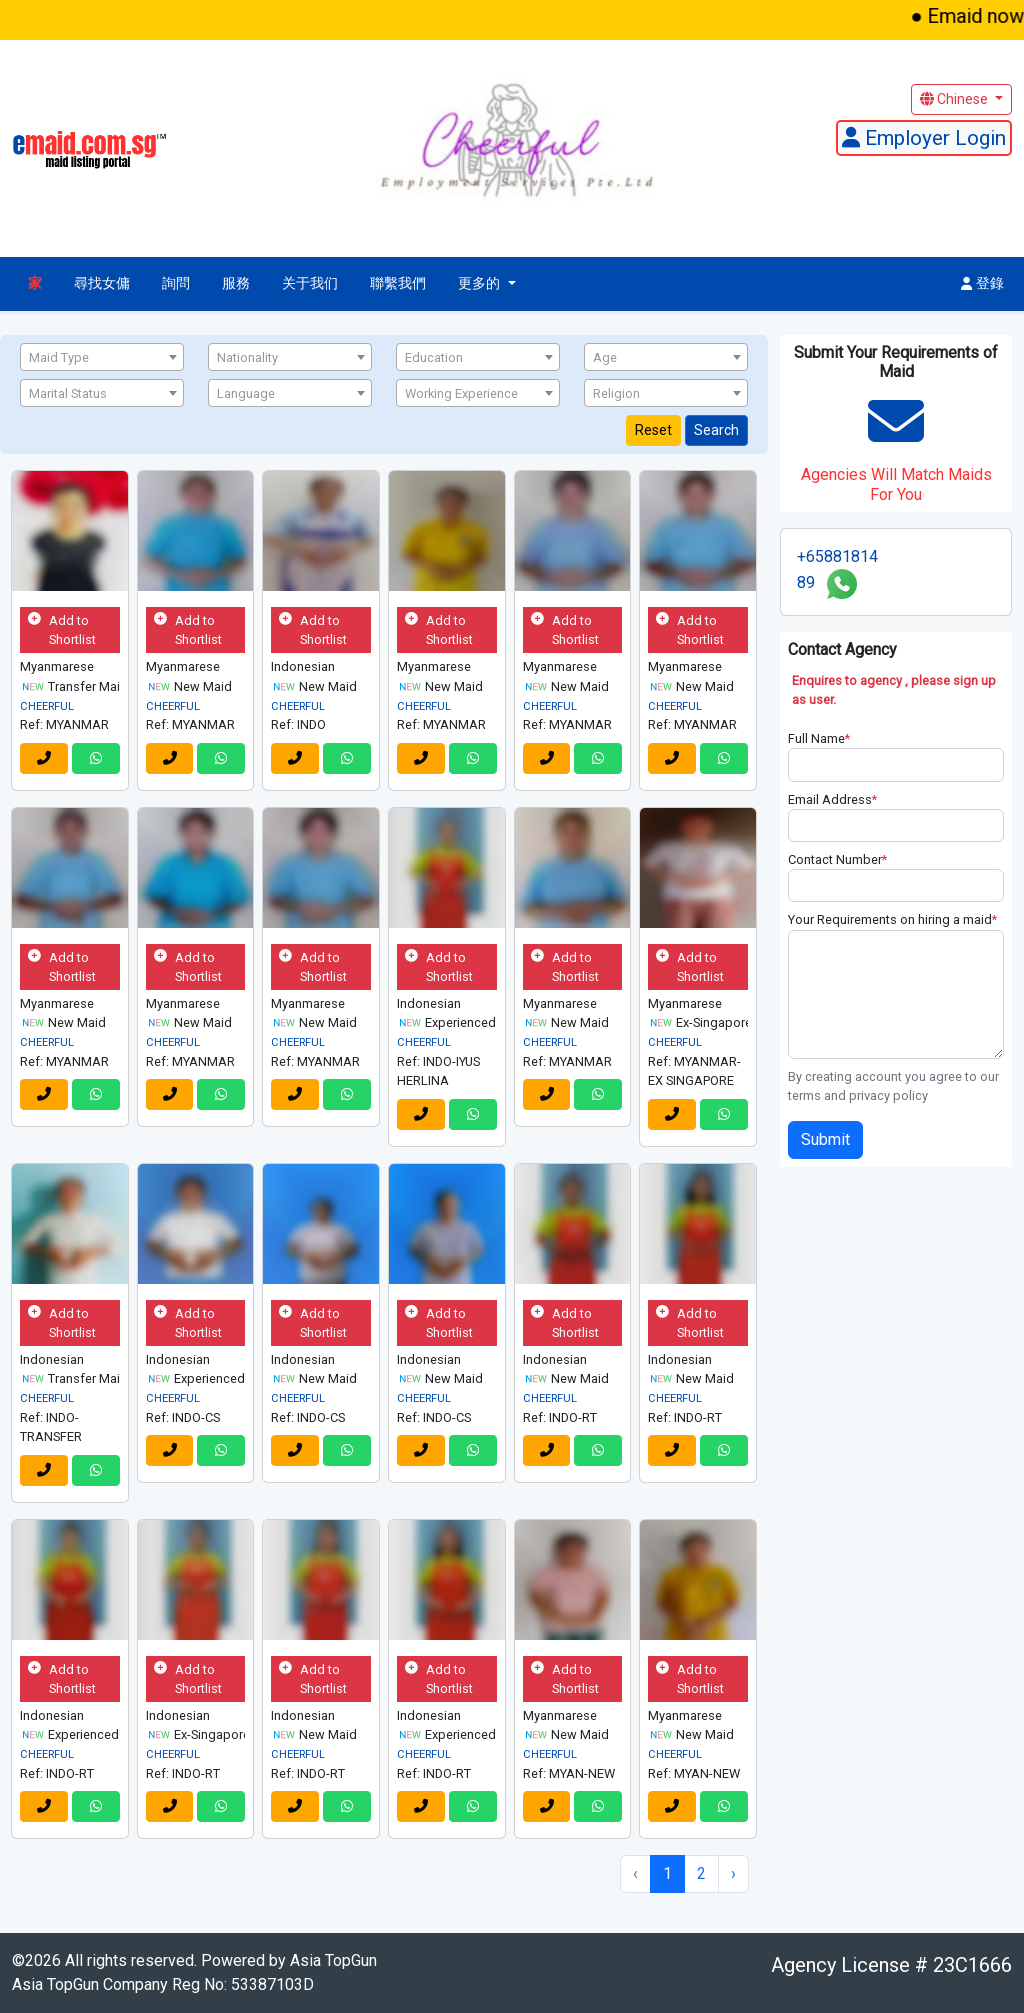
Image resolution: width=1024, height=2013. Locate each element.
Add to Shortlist (62, 630)
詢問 (176, 283)
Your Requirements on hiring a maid (892, 919)
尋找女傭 (102, 283)
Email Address (832, 799)
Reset (653, 430)
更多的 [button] (481, 283)
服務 (236, 283)
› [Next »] (733, 1873)
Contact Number (837, 859)
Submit (825, 1139)
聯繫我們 (398, 283)
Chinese (955, 99)
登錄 (982, 283)
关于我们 (310, 283)
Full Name (819, 738)
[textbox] (102, 358)
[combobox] (102, 357)
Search (716, 430)
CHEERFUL (47, 706)
